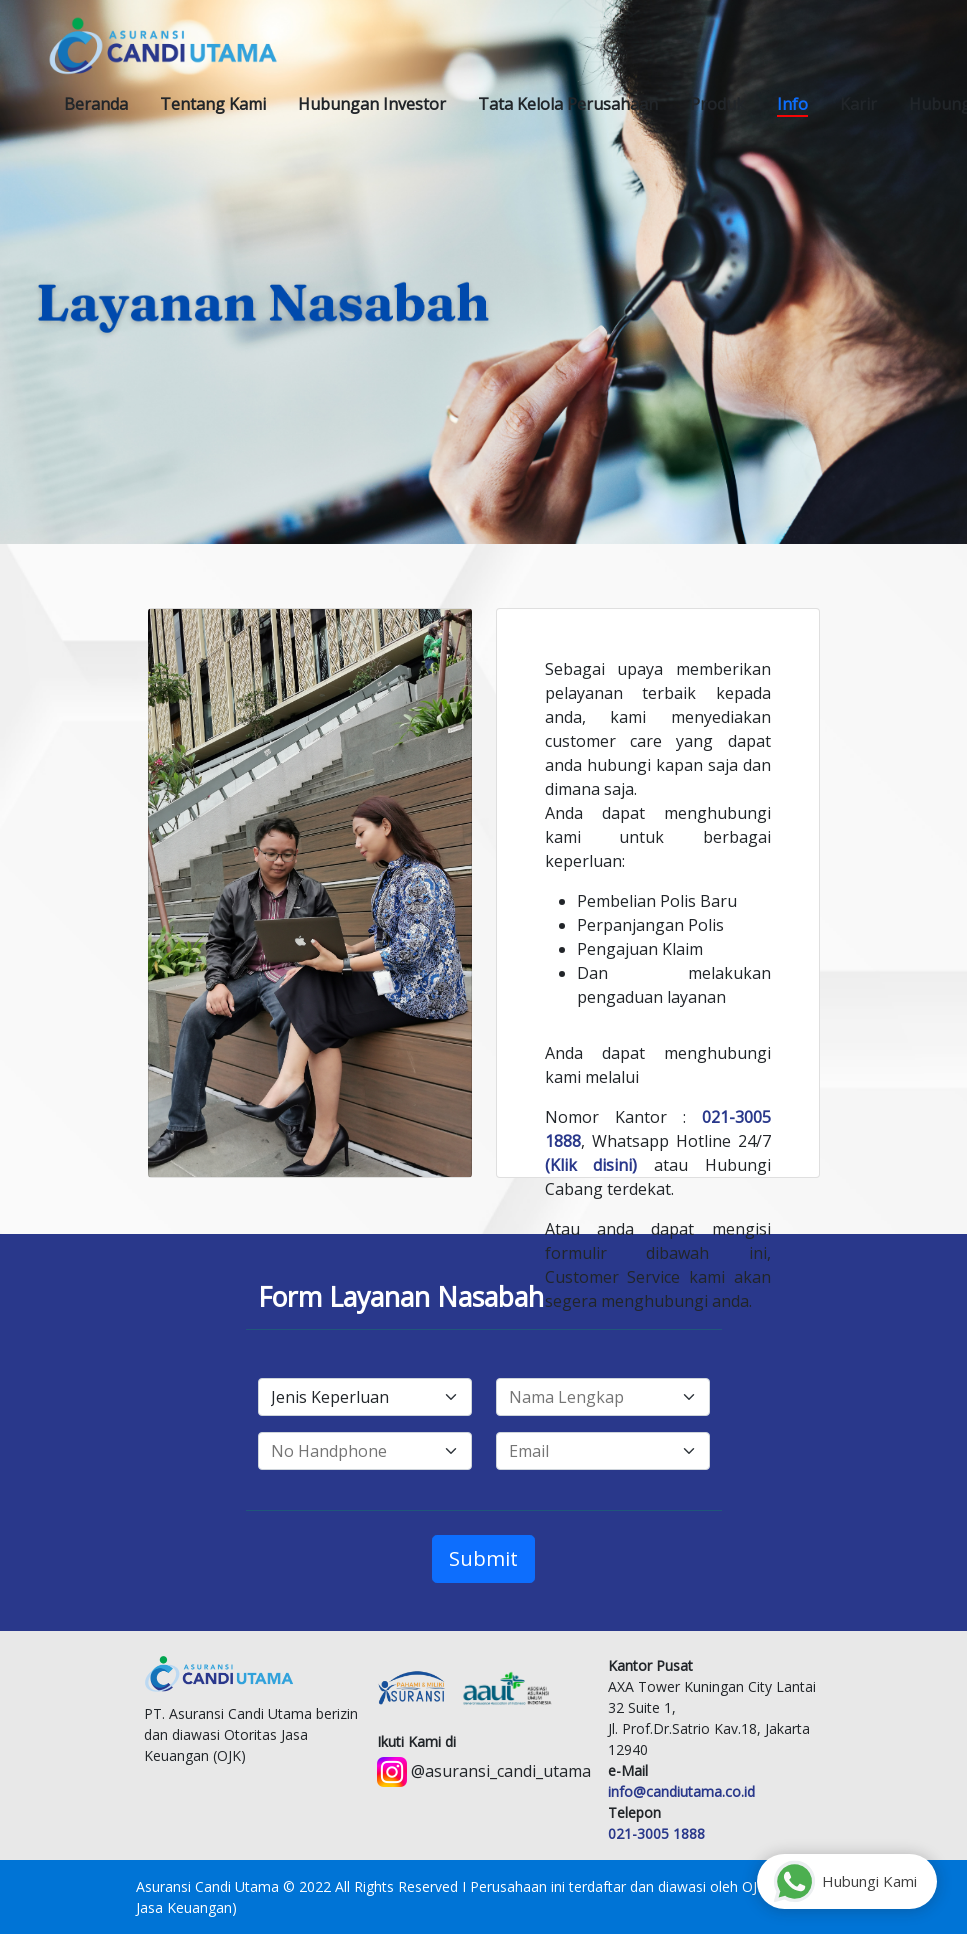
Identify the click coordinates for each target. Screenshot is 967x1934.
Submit (483, 1558)
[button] (213, 104)
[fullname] (603, 1397)
